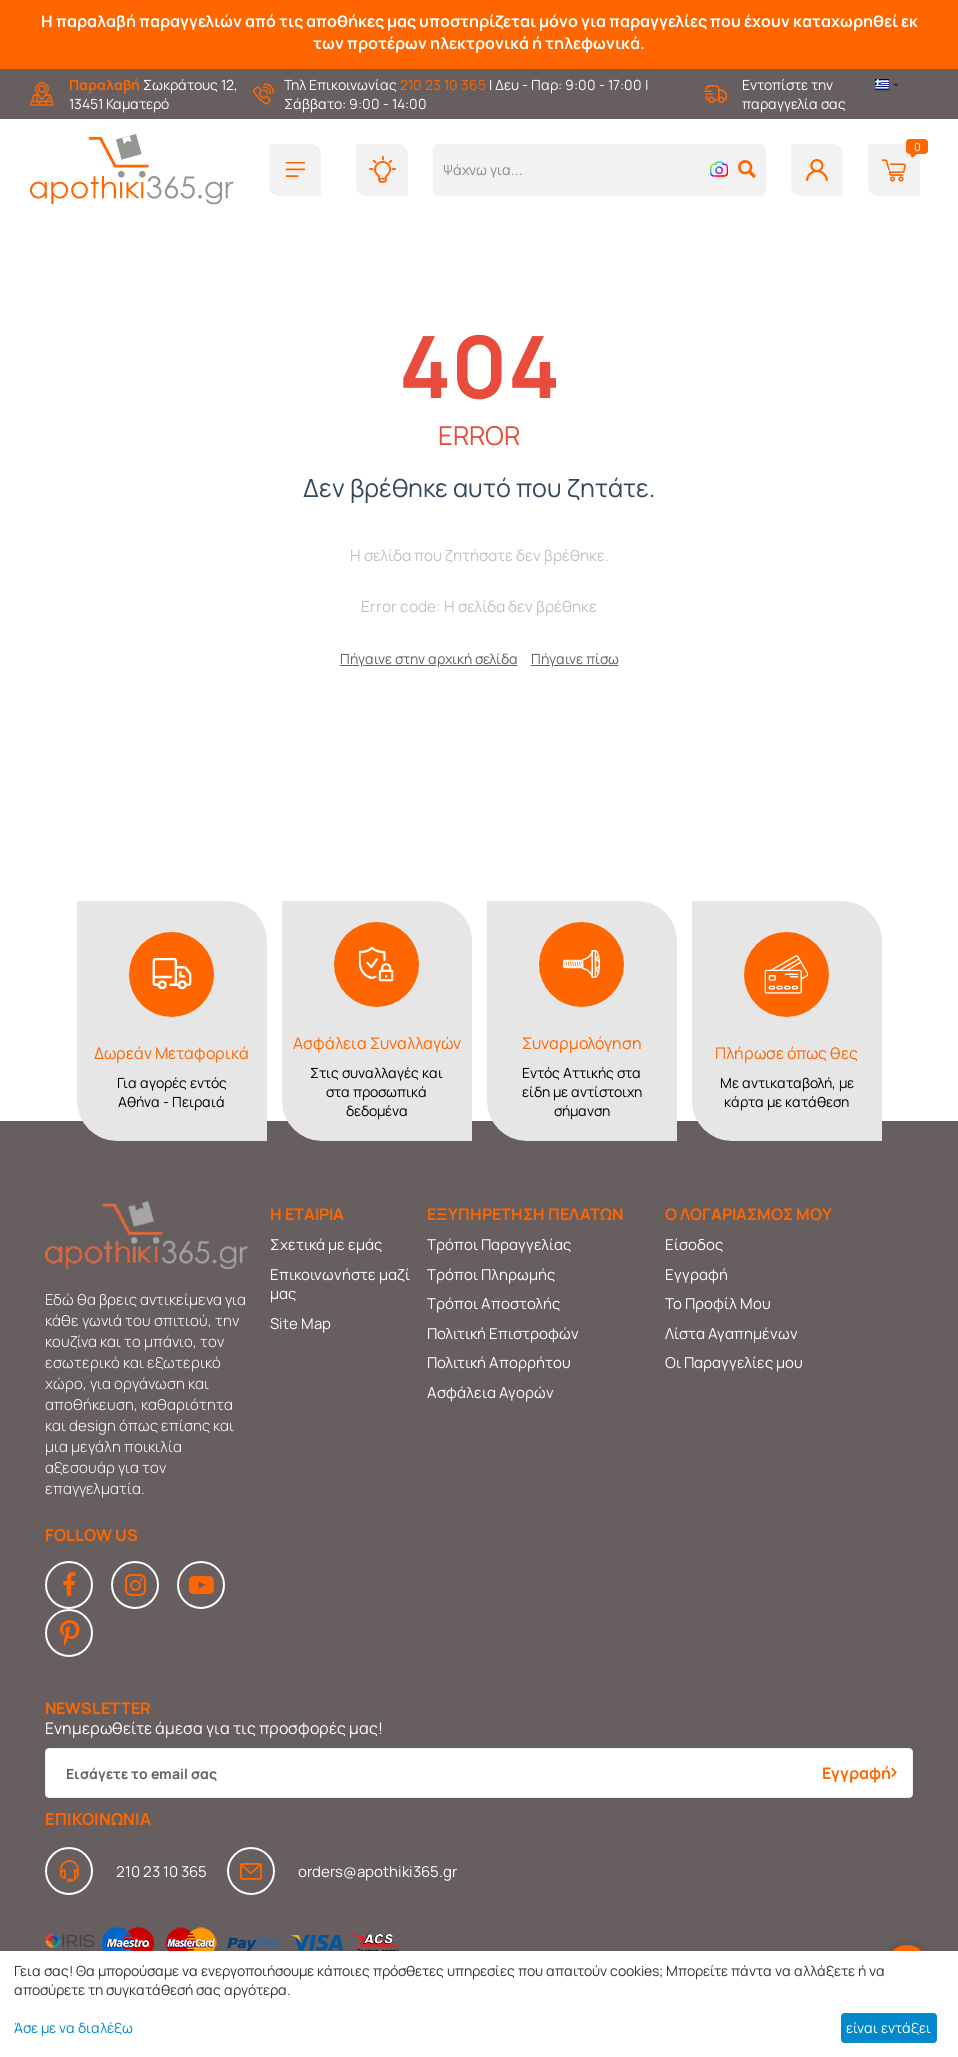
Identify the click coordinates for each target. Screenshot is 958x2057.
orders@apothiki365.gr (377, 1871)
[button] (747, 169)
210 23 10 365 (443, 84)
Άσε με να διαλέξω (73, 2027)
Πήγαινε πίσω (575, 658)
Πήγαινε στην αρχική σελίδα (429, 658)
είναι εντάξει (888, 2027)
